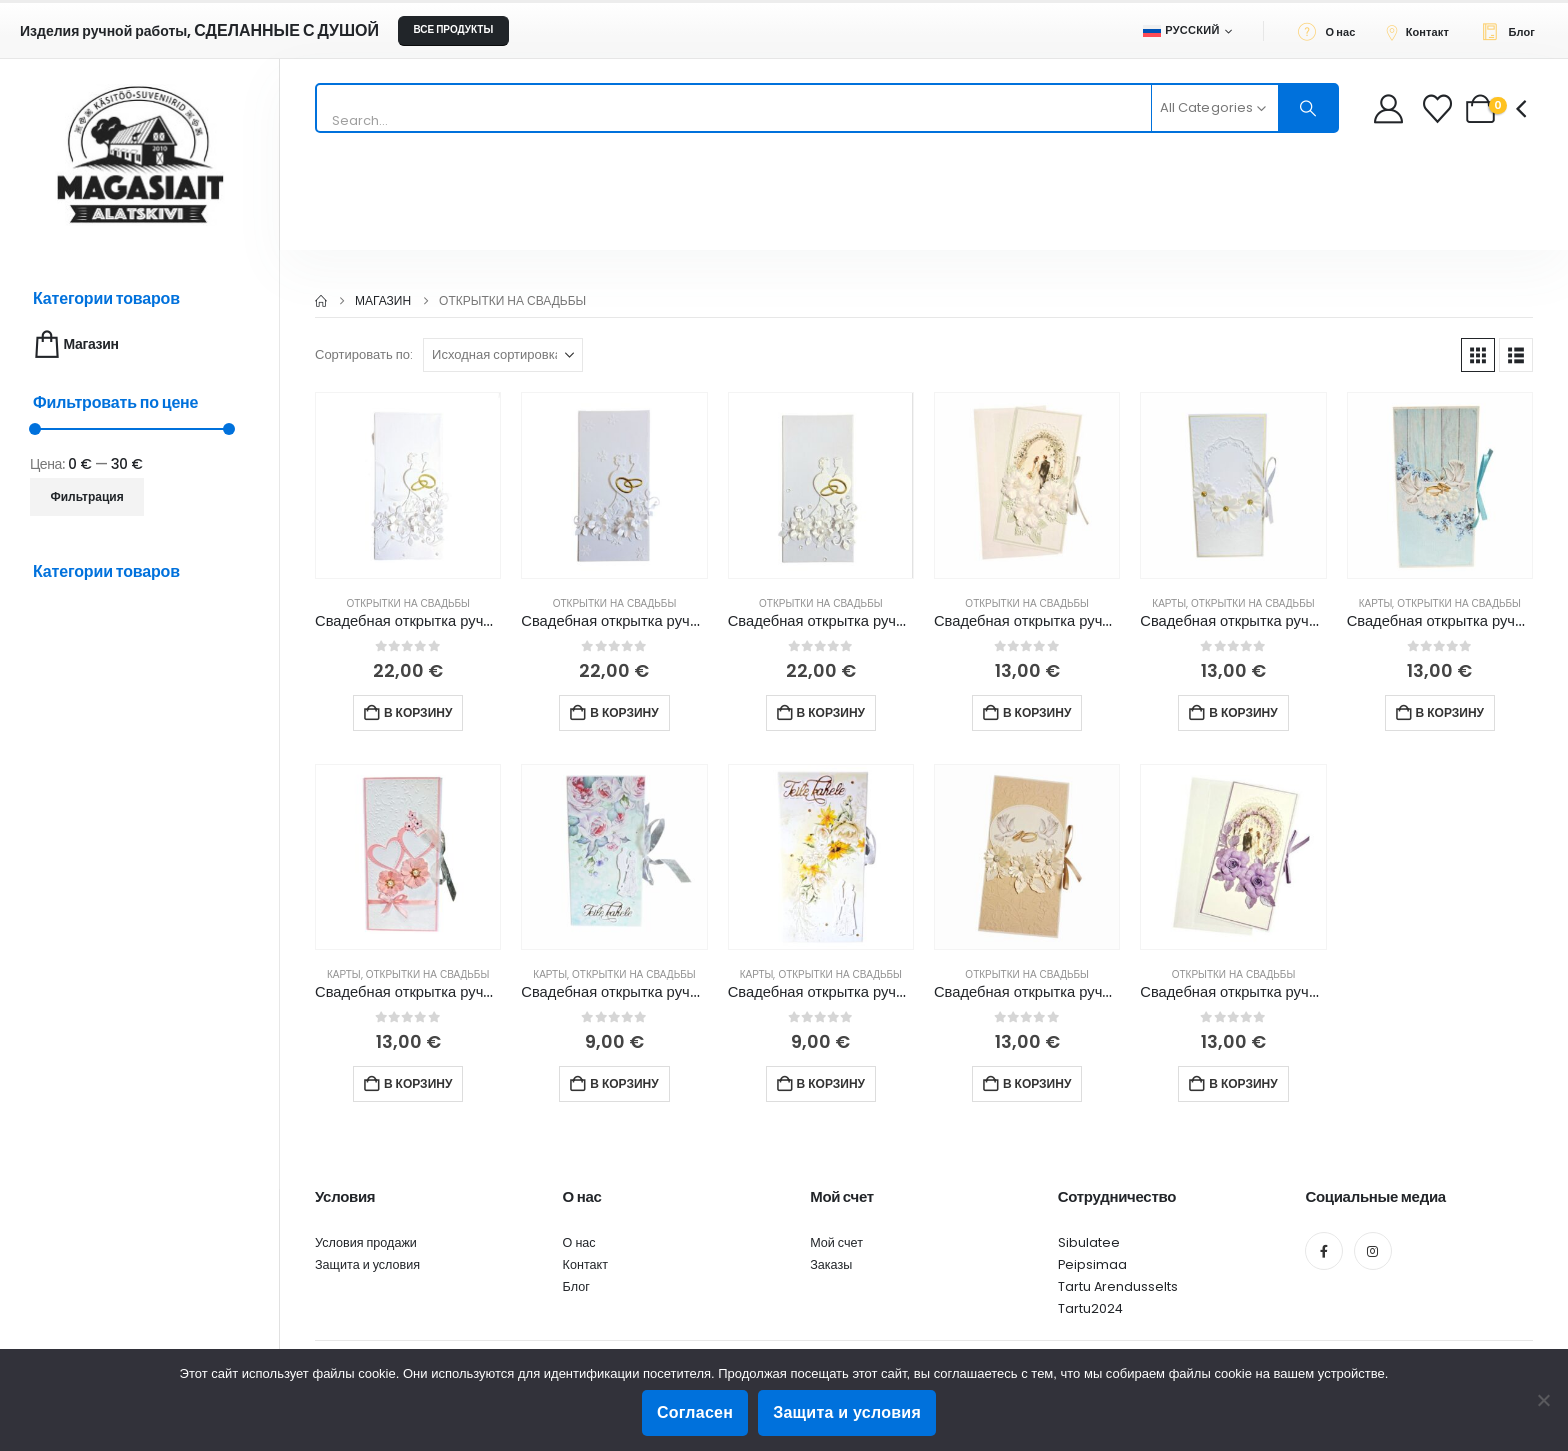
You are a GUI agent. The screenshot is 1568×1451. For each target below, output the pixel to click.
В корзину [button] (418, 712)
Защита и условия (367, 1264)
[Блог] (1513, 31)
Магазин (74, 344)
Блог (576, 1286)
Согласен (695, 1412)
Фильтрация (87, 496)
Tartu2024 (1090, 1308)
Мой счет (836, 1242)
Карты (1169, 603)
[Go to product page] (408, 485)
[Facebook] (1324, 1251)
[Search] (1308, 108)
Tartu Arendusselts (1118, 1286)
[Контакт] (1423, 31)
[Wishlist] (1439, 108)
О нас (579, 1242)
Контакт (585, 1264)
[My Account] (1388, 108)
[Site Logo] (140, 154)
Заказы (831, 1264)
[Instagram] (1373, 1251)
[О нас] (1332, 31)
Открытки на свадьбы (408, 603)
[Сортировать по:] (503, 355)
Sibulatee (1089, 1242)
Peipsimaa (1092, 1264)
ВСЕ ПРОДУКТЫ (453, 29)
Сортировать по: (364, 354)
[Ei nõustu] (1543, 1400)
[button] (1478, 355)
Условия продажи (366, 1242)
